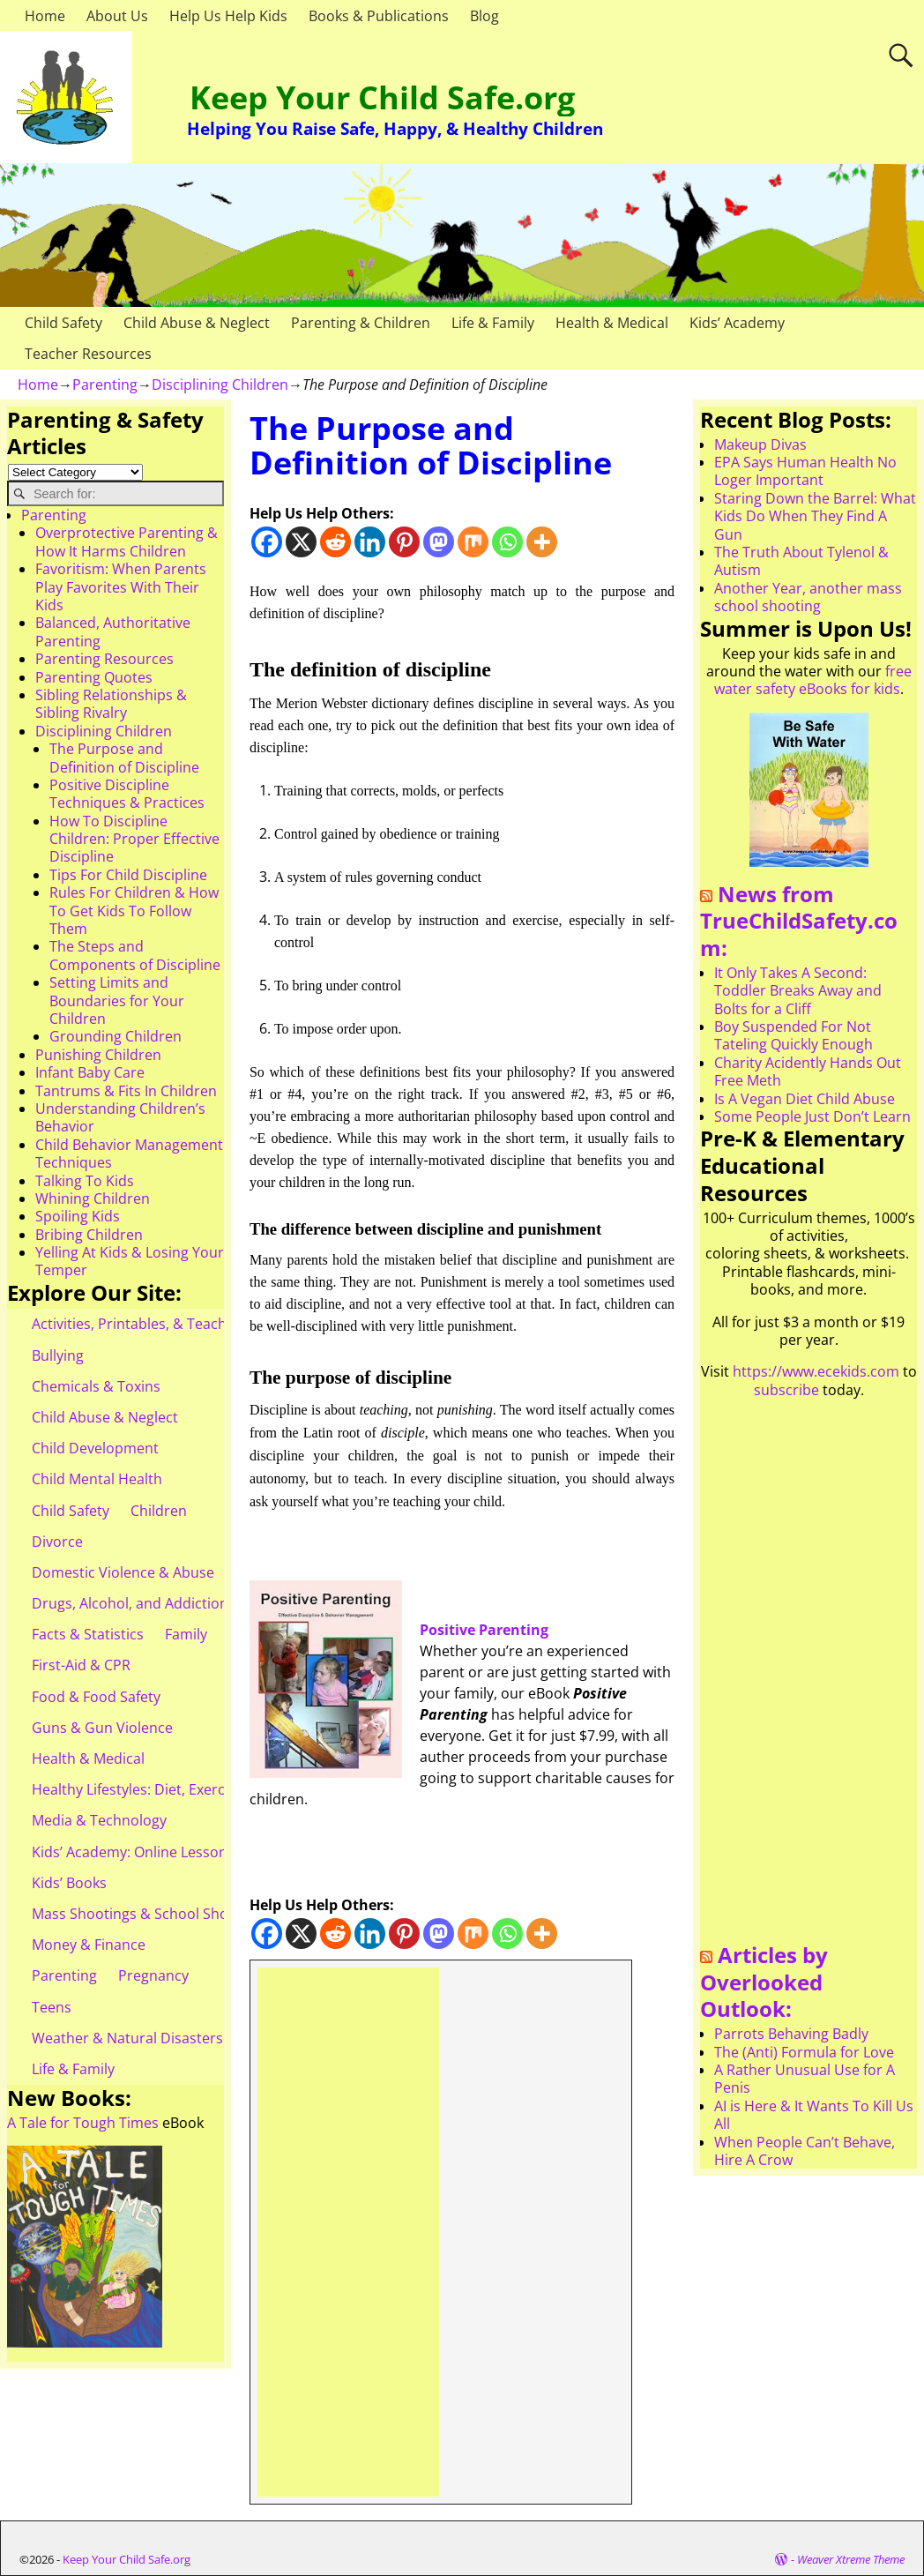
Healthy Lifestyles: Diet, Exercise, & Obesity (173, 1789)
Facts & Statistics (88, 1634)
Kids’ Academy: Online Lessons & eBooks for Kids (193, 1852)
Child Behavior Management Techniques (129, 1153)
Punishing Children (98, 1054)
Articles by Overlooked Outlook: (764, 1981)
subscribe (786, 1390)
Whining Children (92, 1198)
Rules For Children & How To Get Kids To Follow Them (134, 910)
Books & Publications (379, 16)
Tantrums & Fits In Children (126, 1091)
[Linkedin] (369, 541)
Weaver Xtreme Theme (851, 2559)
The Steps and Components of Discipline (134, 955)
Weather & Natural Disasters (127, 2038)
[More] (541, 541)
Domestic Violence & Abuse (123, 1572)
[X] (301, 541)
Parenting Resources (104, 658)
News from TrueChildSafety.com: (799, 920)
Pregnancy (153, 1975)
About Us (117, 16)
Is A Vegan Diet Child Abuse (804, 1099)
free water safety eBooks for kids (813, 679)
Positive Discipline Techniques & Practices (127, 793)
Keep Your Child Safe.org (382, 97)
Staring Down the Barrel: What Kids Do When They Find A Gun (815, 516)
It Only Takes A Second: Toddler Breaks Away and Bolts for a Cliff (798, 991)
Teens (51, 2007)
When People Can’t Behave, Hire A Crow (804, 2150)
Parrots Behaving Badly (791, 2033)
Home (45, 16)
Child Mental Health (97, 1479)
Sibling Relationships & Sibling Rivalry (111, 703)
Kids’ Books (69, 1883)
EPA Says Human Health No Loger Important (805, 470)
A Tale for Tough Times (83, 2122)
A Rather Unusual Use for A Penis (804, 2078)
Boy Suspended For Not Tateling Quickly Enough (793, 1035)
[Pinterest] (404, 541)
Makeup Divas (760, 444)
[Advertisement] (348, 2232)
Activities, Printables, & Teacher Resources (173, 1323)
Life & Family (492, 322)
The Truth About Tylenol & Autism (801, 560)
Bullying (58, 1355)
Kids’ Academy (737, 322)
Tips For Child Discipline (128, 875)
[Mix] (473, 541)
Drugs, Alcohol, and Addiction (130, 1603)
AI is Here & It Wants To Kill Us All (813, 2114)
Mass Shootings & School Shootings (151, 1913)
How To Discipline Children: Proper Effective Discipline (134, 839)
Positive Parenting (486, 1629)
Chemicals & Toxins (96, 1386)
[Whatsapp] (507, 541)
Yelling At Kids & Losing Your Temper (129, 1261)
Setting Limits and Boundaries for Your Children (116, 1000)
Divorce (57, 1541)
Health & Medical (611, 322)
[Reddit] (335, 541)
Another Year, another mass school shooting (808, 597)
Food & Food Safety (96, 1696)
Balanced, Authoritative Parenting (112, 631)
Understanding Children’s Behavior (120, 1117)
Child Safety (63, 322)
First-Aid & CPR (81, 1665)
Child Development (95, 1448)
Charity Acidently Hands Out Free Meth (807, 1071)
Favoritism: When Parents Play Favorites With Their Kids (120, 587)
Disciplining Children (220, 384)
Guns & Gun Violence (102, 1727)
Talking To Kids (84, 1181)
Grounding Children (115, 1036)
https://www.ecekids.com (816, 1371)
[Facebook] (266, 541)
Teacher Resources (88, 353)
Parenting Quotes (94, 677)
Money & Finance (88, 1944)
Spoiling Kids (77, 1216)
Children (158, 1510)
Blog (484, 16)
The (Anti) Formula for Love (804, 2052)
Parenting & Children (360, 322)
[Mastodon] (438, 541)
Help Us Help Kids (228, 16)
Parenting (105, 384)
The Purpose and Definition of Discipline (124, 757)
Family (186, 1634)
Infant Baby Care (90, 1072)
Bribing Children (89, 1234)
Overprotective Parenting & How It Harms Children (126, 541)
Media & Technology (99, 1820)
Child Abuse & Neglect (196, 322)
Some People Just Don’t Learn (812, 1116)
